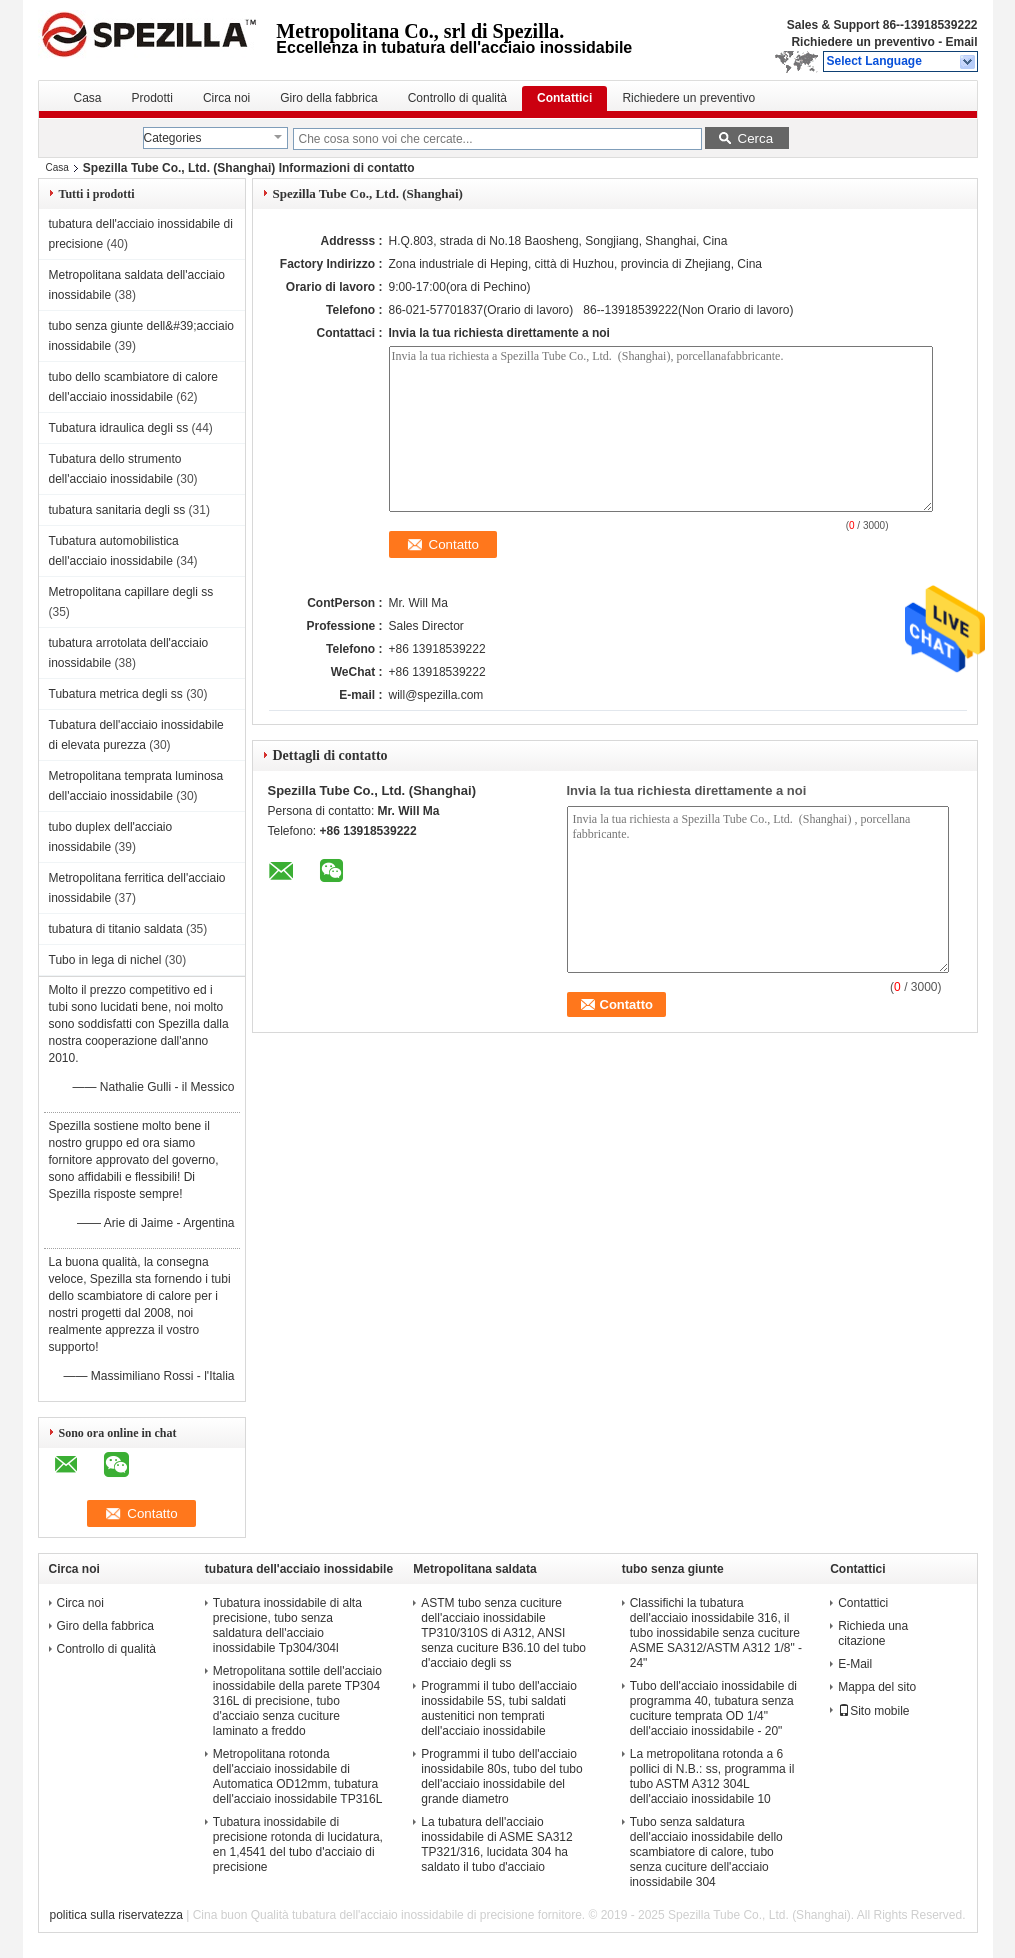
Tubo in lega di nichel (105, 960)
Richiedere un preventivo (862, 42)
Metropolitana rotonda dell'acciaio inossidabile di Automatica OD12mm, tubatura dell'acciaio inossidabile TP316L (298, 1776)
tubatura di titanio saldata (116, 929)
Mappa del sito (877, 1687)
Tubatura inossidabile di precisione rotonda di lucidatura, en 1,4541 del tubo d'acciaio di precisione (298, 1844)
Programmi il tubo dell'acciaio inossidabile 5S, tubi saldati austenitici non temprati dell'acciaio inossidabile (499, 1708)
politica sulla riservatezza (115, 1915)
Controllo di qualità (457, 98)
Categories (173, 138)
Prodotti (152, 98)
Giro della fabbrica (328, 98)
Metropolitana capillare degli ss (131, 592)
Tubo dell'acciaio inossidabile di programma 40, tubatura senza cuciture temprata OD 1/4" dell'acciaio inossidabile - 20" (713, 1708)
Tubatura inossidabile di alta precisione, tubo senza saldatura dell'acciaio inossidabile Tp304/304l (287, 1625)
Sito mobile (873, 1711)
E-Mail (855, 1664)
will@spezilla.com (436, 695)
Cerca (756, 138)
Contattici (564, 98)
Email (961, 42)
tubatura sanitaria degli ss (117, 510)
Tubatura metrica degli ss (116, 694)
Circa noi (226, 98)
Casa (88, 98)
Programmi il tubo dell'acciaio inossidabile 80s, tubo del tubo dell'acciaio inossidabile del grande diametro (501, 1776)
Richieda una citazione (873, 1633)
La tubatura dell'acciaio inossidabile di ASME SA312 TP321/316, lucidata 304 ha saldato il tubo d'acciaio (496, 1844)
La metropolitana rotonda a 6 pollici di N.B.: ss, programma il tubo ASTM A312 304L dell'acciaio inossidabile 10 (712, 1776)
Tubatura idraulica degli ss (119, 428)
